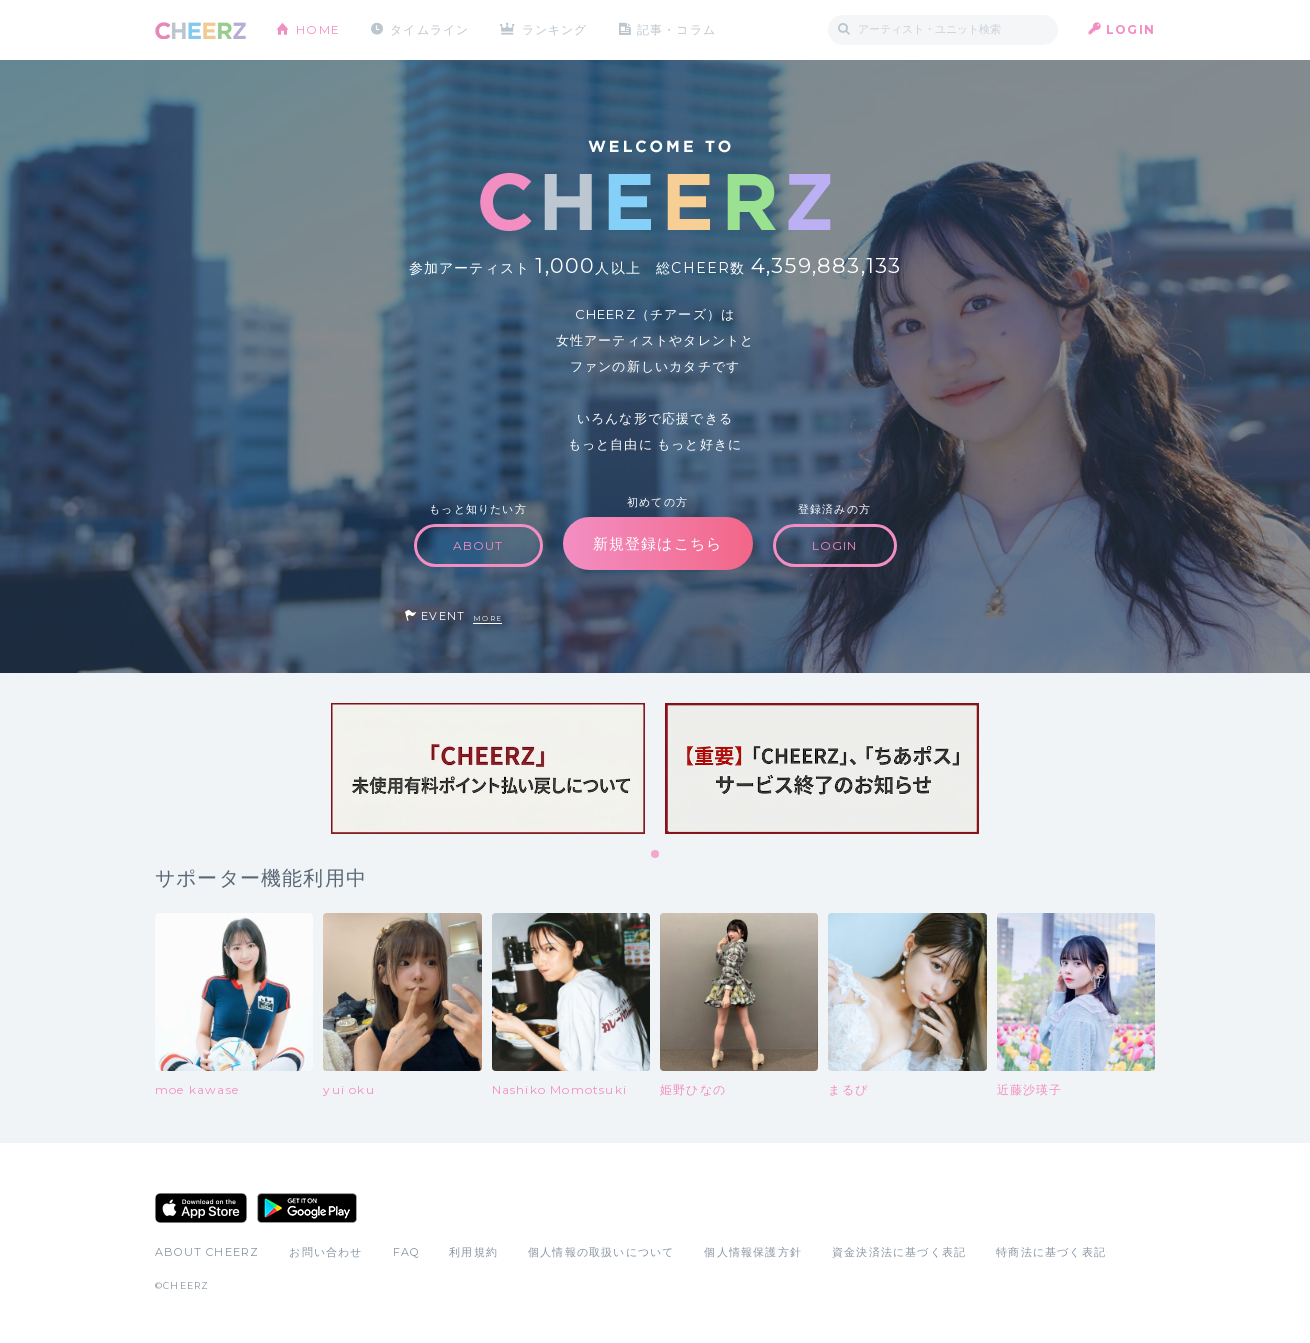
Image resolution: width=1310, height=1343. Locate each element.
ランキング (556, 29)
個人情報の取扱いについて (601, 1252)
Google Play (307, 1208)
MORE (487, 618)
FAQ (406, 1252)
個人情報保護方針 (753, 1252)
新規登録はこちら (658, 543)
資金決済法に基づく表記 (899, 1252)
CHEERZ (200, 30)
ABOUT (478, 545)
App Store (201, 1208)
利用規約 (473, 1252)
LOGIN (1130, 29)
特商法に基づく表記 (1051, 1252)
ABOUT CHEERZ (207, 1252)
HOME (318, 29)
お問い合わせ (325, 1252)
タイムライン (429, 29)
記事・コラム (677, 29)
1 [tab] (656, 855)
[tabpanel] (488, 768)
